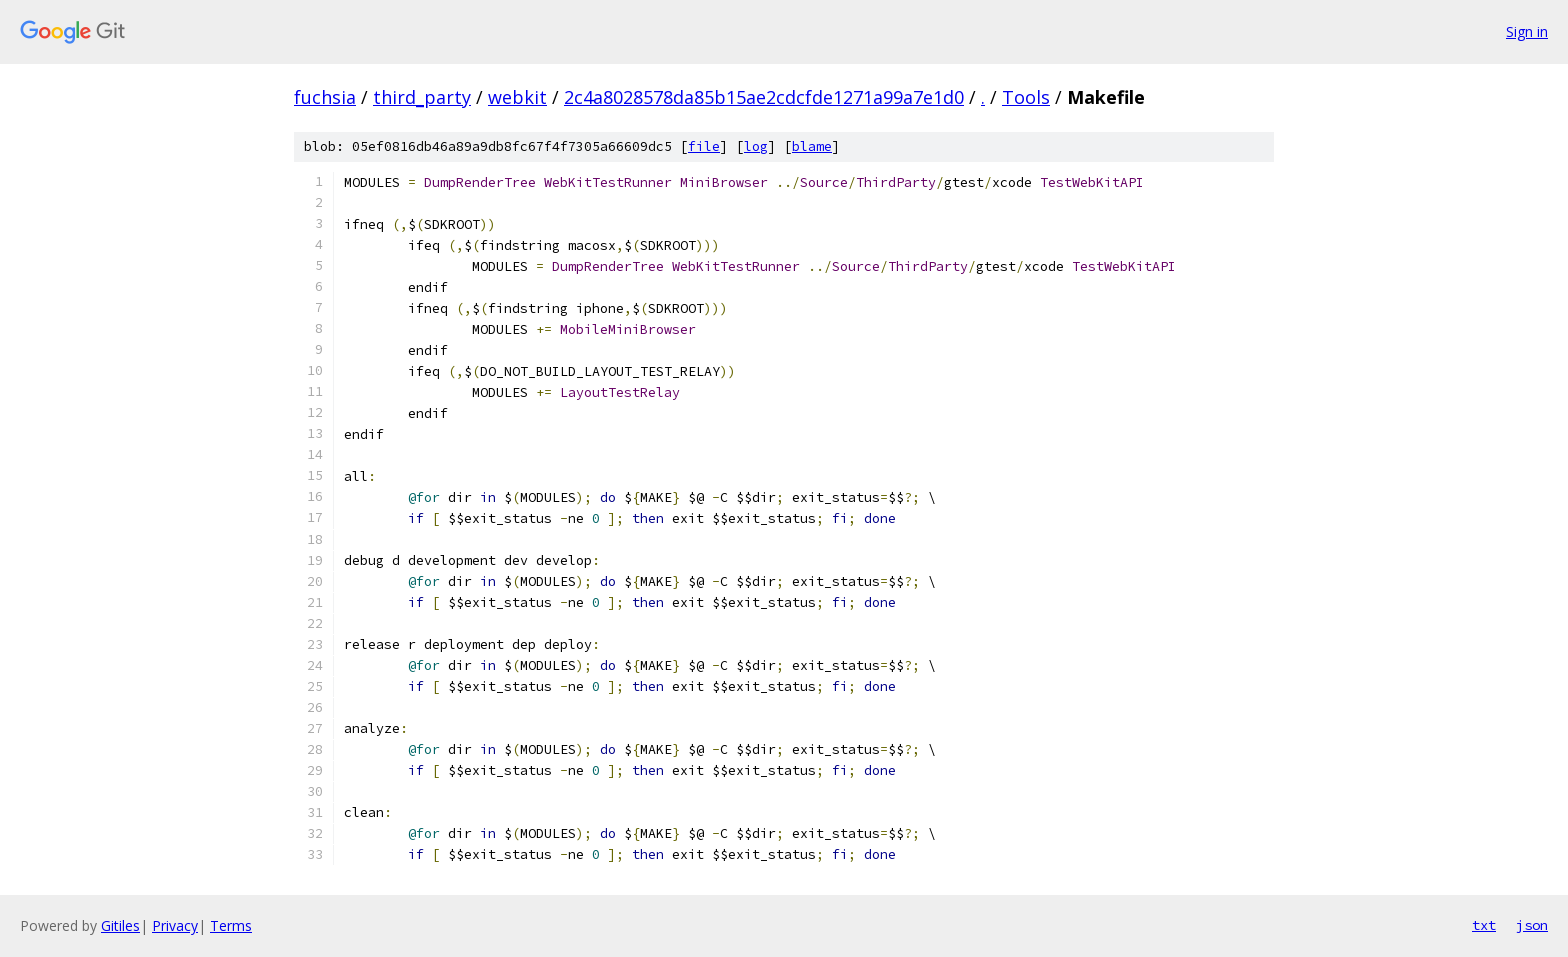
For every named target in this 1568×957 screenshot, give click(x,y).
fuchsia (325, 97)
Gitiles (120, 925)
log (756, 146)
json (1532, 925)
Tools (1026, 97)
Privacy (175, 925)
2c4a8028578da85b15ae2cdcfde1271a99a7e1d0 (764, 97)
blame (812, 146)
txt (1484, 925)
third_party (422, 97)
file (704, 146)
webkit (517, 97)
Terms (231, 925)
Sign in (1527, 31)
